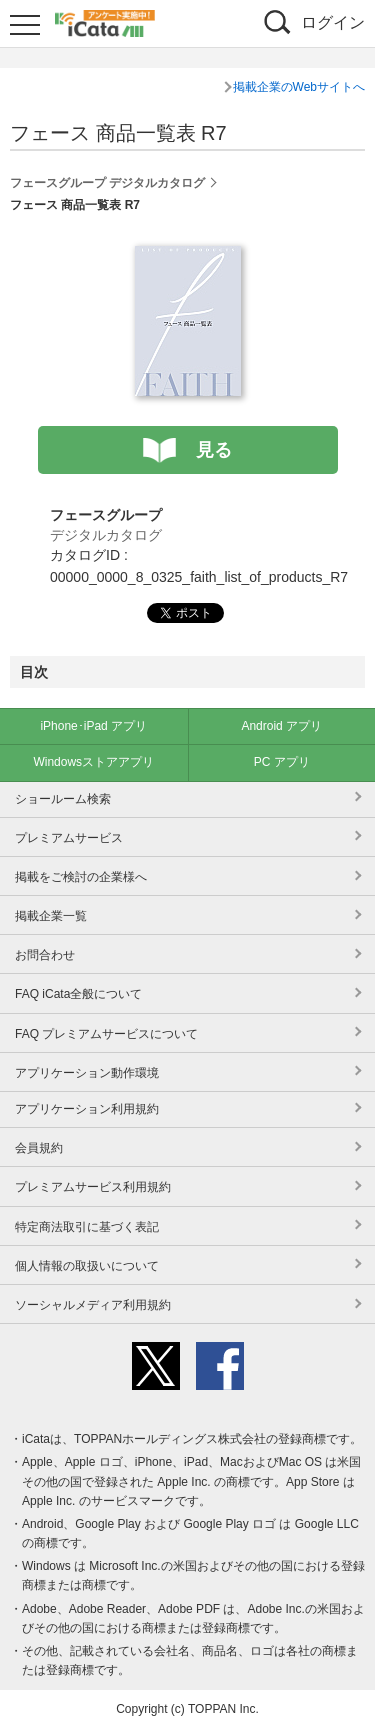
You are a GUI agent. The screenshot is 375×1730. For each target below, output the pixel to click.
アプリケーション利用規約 (87, 1109)
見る (214, 450)
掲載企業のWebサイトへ (299, 87)
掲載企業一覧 (51, 916)
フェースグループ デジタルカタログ (107, 183)
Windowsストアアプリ (93, 762)
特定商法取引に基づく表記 (87, 1227)
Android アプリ (281, 726)
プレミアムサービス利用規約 (93, 1187)
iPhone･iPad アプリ (93, 726)
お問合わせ (45, 955)
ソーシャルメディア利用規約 (93, 1305)
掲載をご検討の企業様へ (81, 877)
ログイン (333, 22)
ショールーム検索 (63, 799)
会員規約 (39, 1148)
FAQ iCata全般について (78, 994)
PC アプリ (282, 762)
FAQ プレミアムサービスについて (106, 1034)
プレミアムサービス (69, 838)
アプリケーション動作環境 (87, 1073)
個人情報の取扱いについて (87, 1266)
